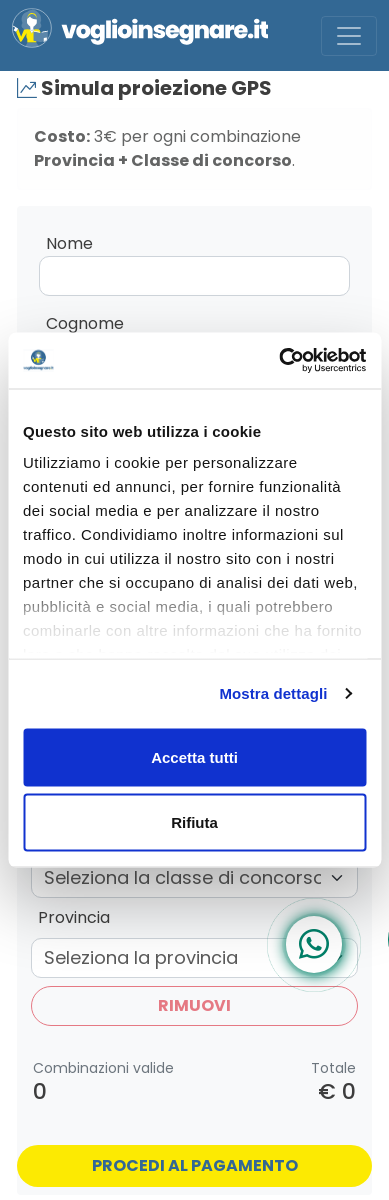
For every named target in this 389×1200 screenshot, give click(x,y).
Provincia (74, 917)
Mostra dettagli (273, 693)
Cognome (85, 323)
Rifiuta (194, 822)
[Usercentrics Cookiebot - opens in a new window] (279, 361)
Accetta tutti (194, 756)
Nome (69, 243)
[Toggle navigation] (349, 36)
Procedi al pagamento (195, 1165)
